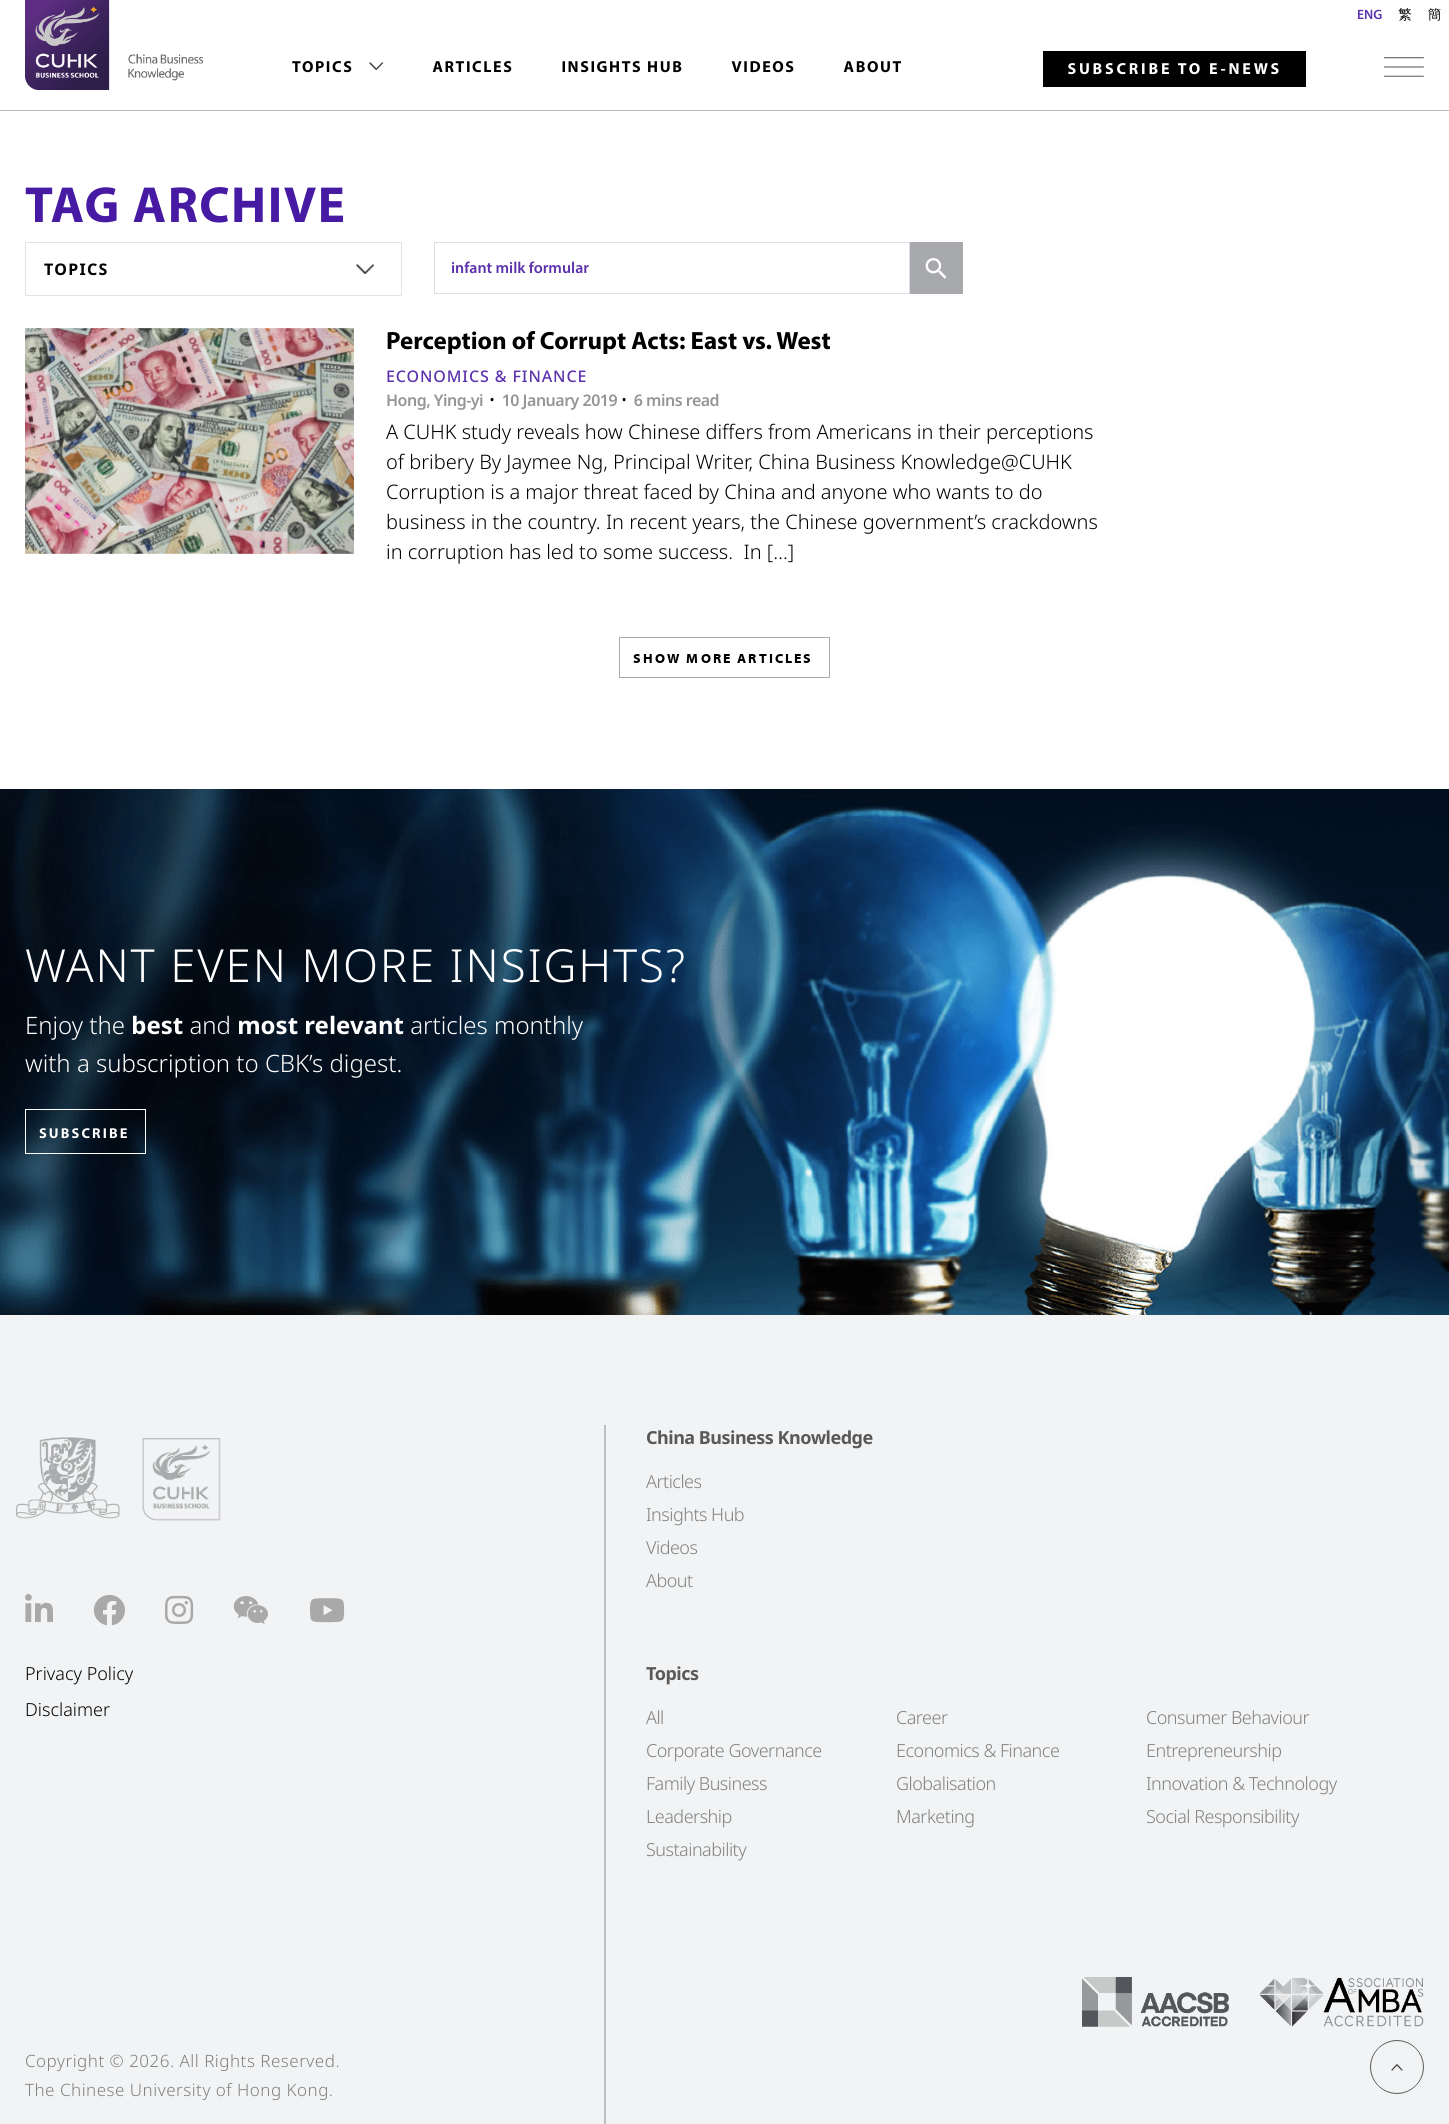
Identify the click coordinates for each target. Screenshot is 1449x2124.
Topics (322, 67)
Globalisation (946, 1783)
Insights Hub (622, 67)
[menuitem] (338, 67)
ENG (1369, 14)
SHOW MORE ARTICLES (722, 663)
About (873, 67)
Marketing (935, 1816)
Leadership (689, 1816)
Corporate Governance (734, 1750)
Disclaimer (67, 1710)
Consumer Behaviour (1227, 1717)
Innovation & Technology (1241, 1783)
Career (922, 1717)
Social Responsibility (1222, 1816)
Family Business (706, 1783)
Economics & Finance (486, 376)
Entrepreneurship (1213, 1750)
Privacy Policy (79, 1673)
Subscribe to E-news (1174, 69)
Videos (763, 67)
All (655, 1717)
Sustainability (696, 1849)
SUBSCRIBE (99, 1132)
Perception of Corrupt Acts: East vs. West (608, 340)
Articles (472, 67)
